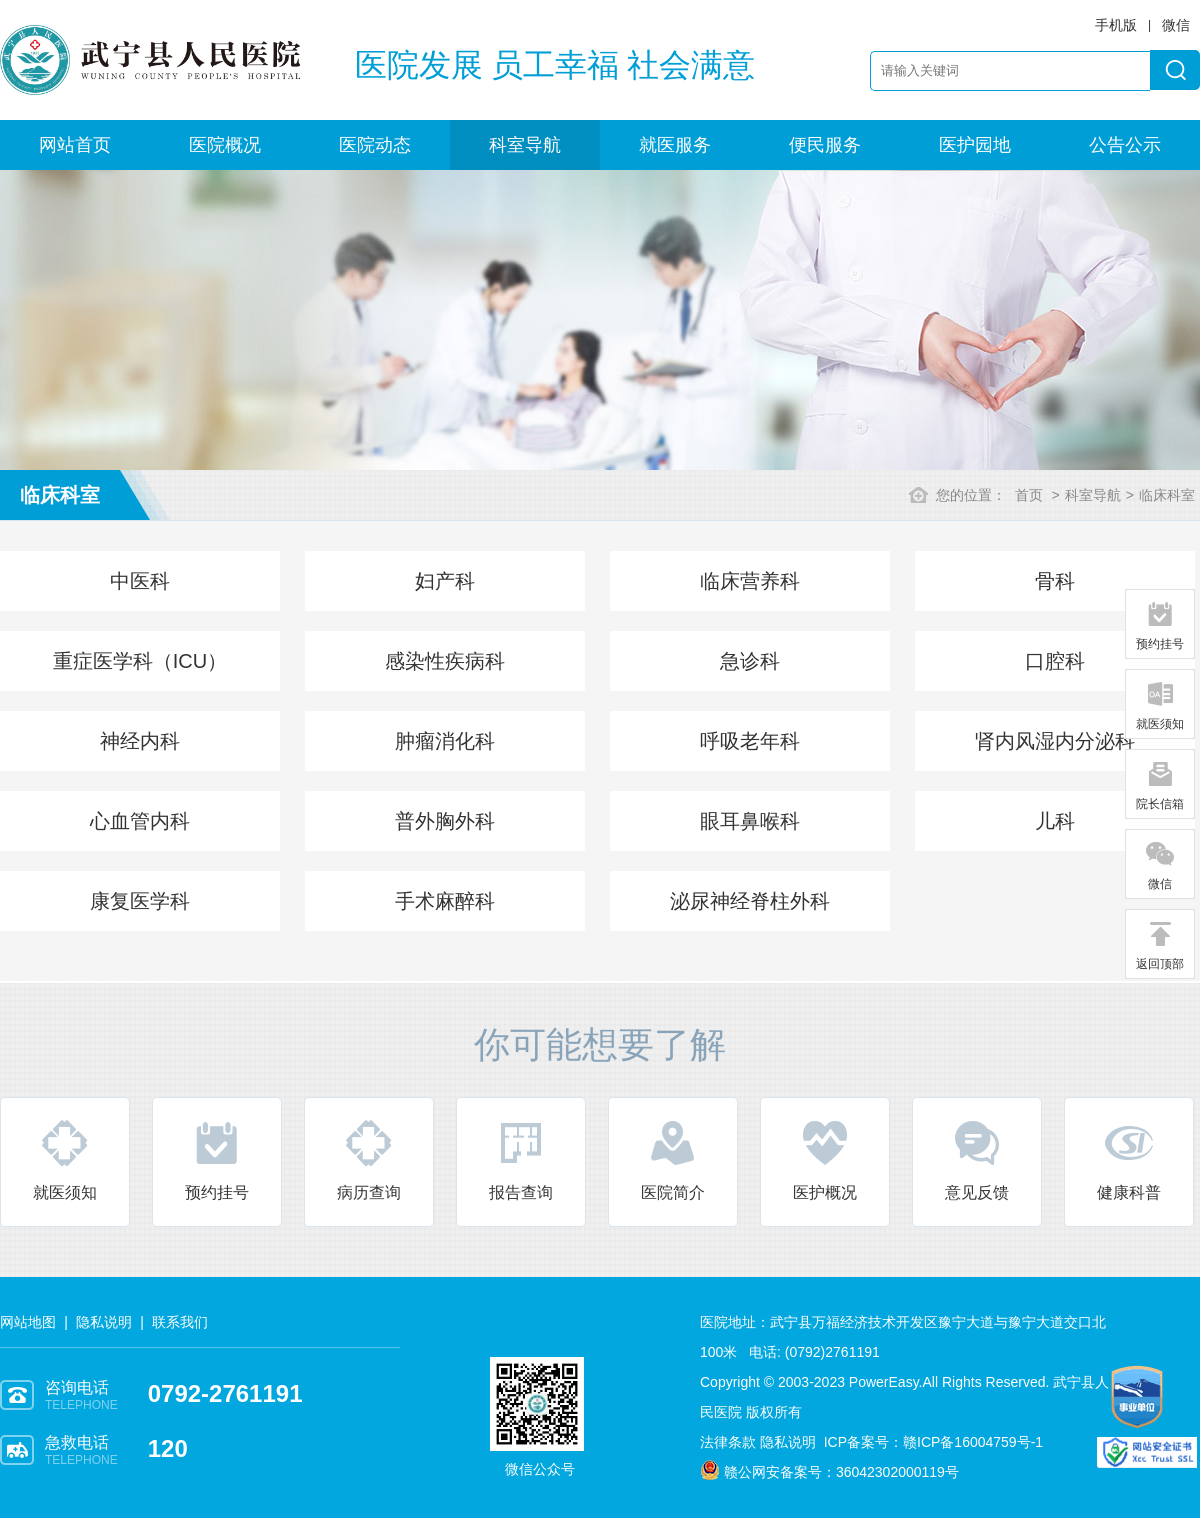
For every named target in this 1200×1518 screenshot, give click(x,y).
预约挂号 (217, 1159)
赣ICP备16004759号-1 (973, 1442)
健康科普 (1129, 1159)
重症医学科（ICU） (140, 661)
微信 (1160, 865)
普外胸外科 (445, 821)
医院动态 (375, 145)
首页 (1029, 495)
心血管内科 (140, 821)
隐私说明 (104, 1322)
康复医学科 (140, 901)
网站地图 (28, 1322)
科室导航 (525, 145)
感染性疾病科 (445, 661)
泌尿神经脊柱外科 (750, 901)
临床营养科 (750, 581)
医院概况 (225, 145)
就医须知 (65, 1159)
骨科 (1055, 581)
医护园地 (975, 145)
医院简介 (673, 1159)
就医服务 (675, 145)
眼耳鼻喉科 (750, 821)
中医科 (140, 581)
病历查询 (369, 1159)
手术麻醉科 (445, 901)
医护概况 (825, 1159)
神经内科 (140, 741)
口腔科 (1055, 661)
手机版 (1116, 25)
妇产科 (445, 581)
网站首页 (75, 145)
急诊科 (750, 661)
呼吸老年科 (750, 741)
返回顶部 (1160, 945)
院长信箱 (1160, 785)
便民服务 (825, 145)
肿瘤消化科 (445, 741)
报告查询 (521, 1159)
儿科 (1055, 821)
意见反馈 (977, 1159)
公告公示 (1125, 145)
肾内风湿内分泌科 (1055, 741)
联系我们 (180, 1322)
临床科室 (1167, 495)
